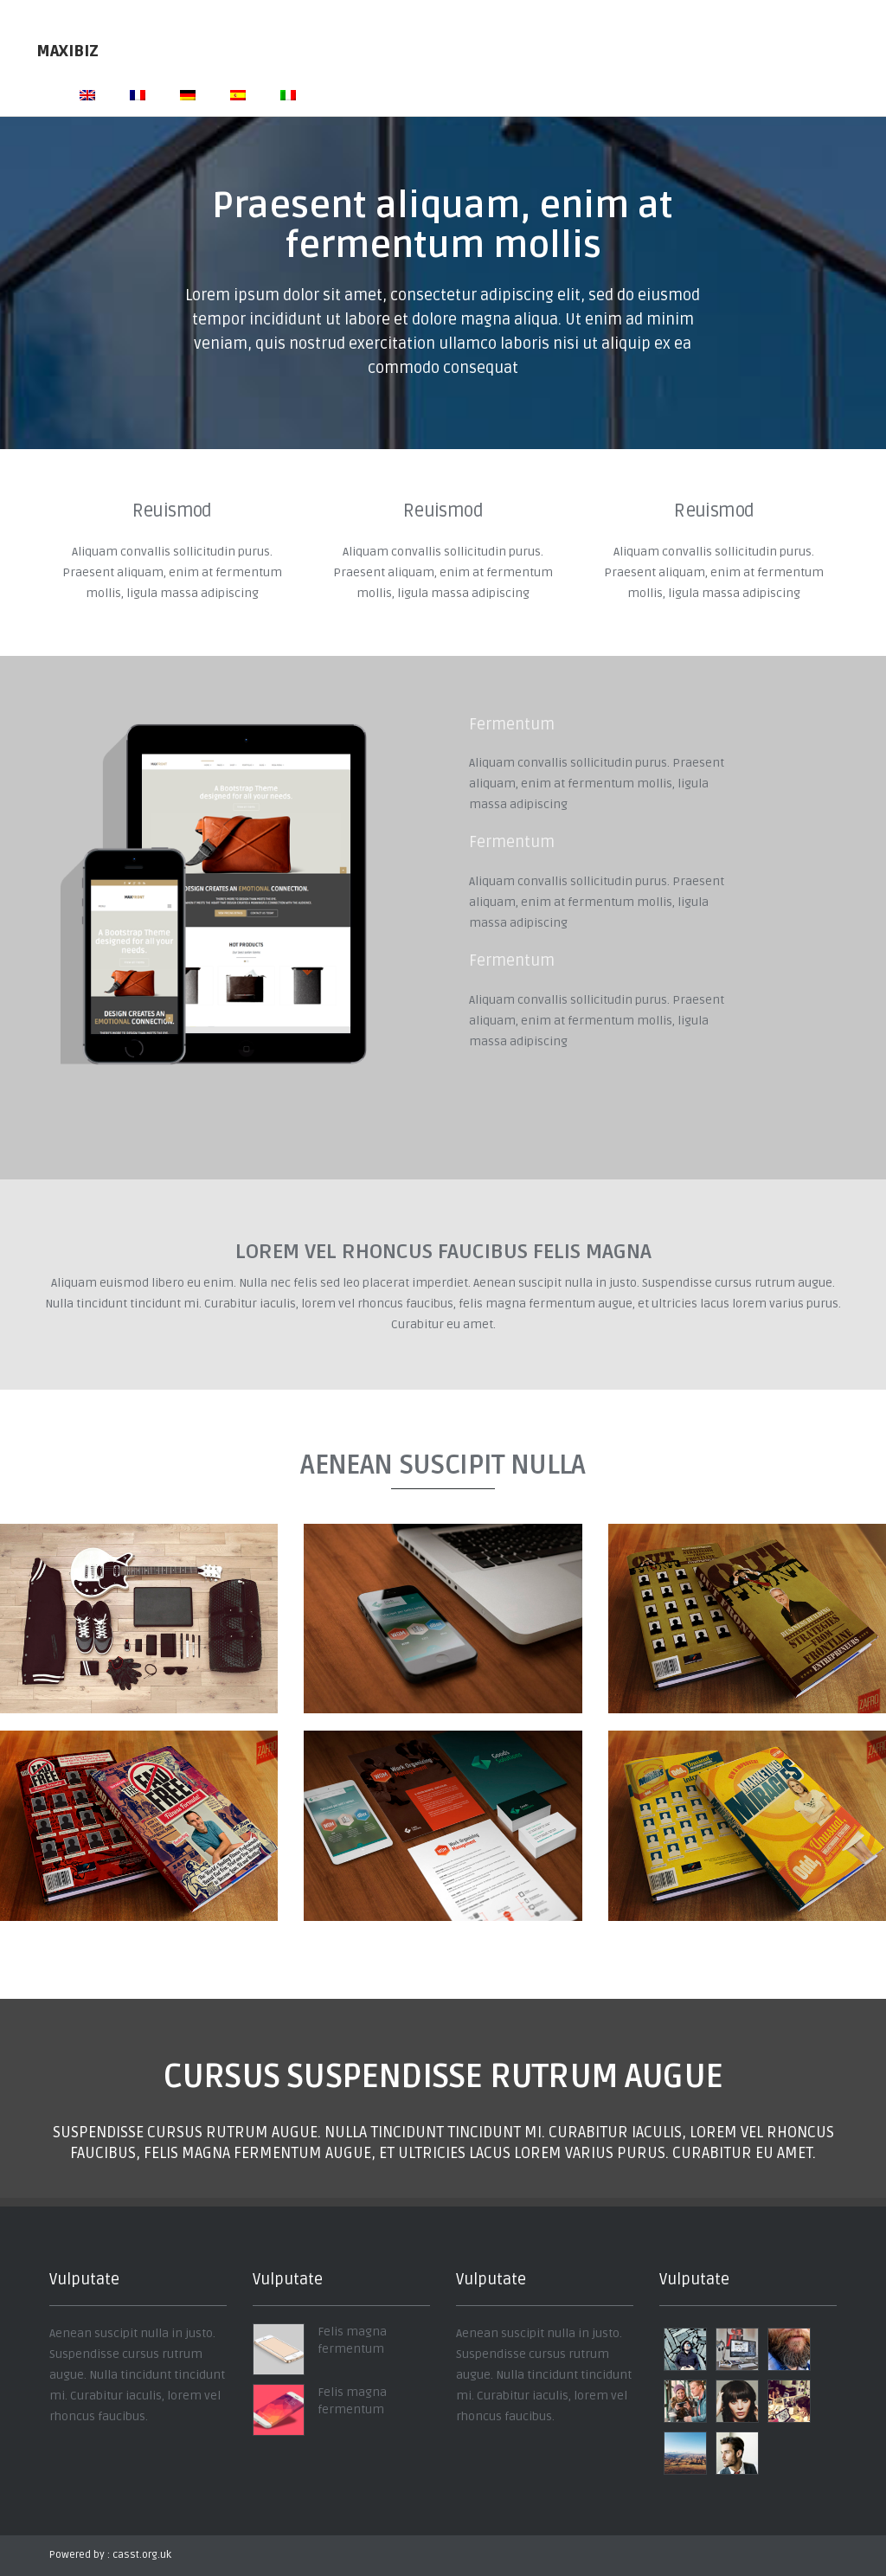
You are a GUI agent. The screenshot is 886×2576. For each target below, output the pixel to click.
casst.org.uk (141, 2554)
